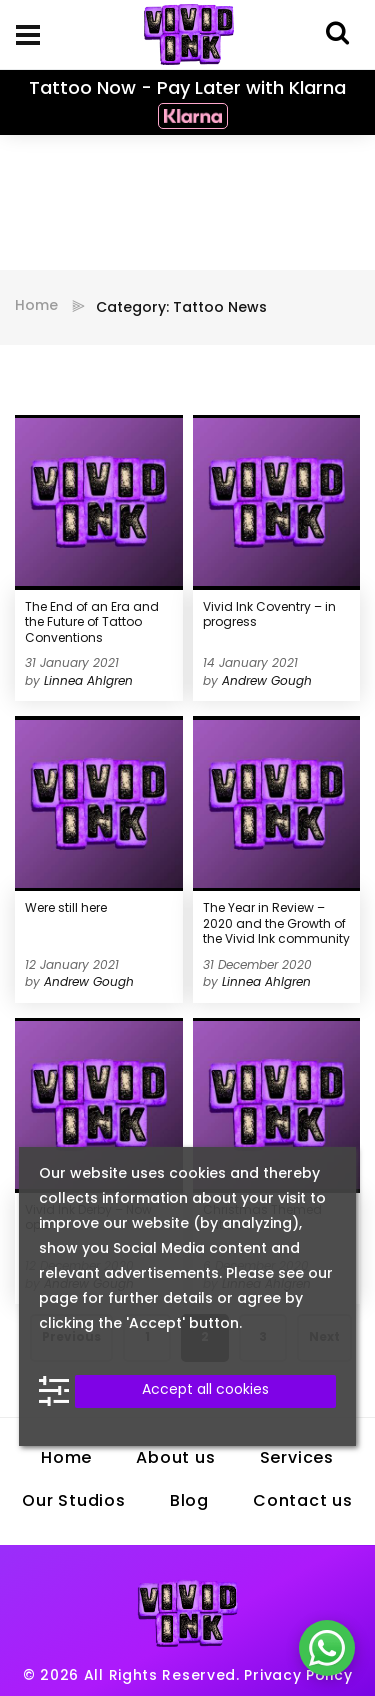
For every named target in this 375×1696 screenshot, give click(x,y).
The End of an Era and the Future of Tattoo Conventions (92, 623)
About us (175, 1459)
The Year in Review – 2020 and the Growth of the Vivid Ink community (276, 924)
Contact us (303, 1502)
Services (297, 1459)
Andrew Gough (267, 682)
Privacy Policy (298, 1676)
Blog (189, 1502)
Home (36, 306)
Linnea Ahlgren (88, 682)
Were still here (66, 909)
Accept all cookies (205, 1390)
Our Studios (74, 1502)
